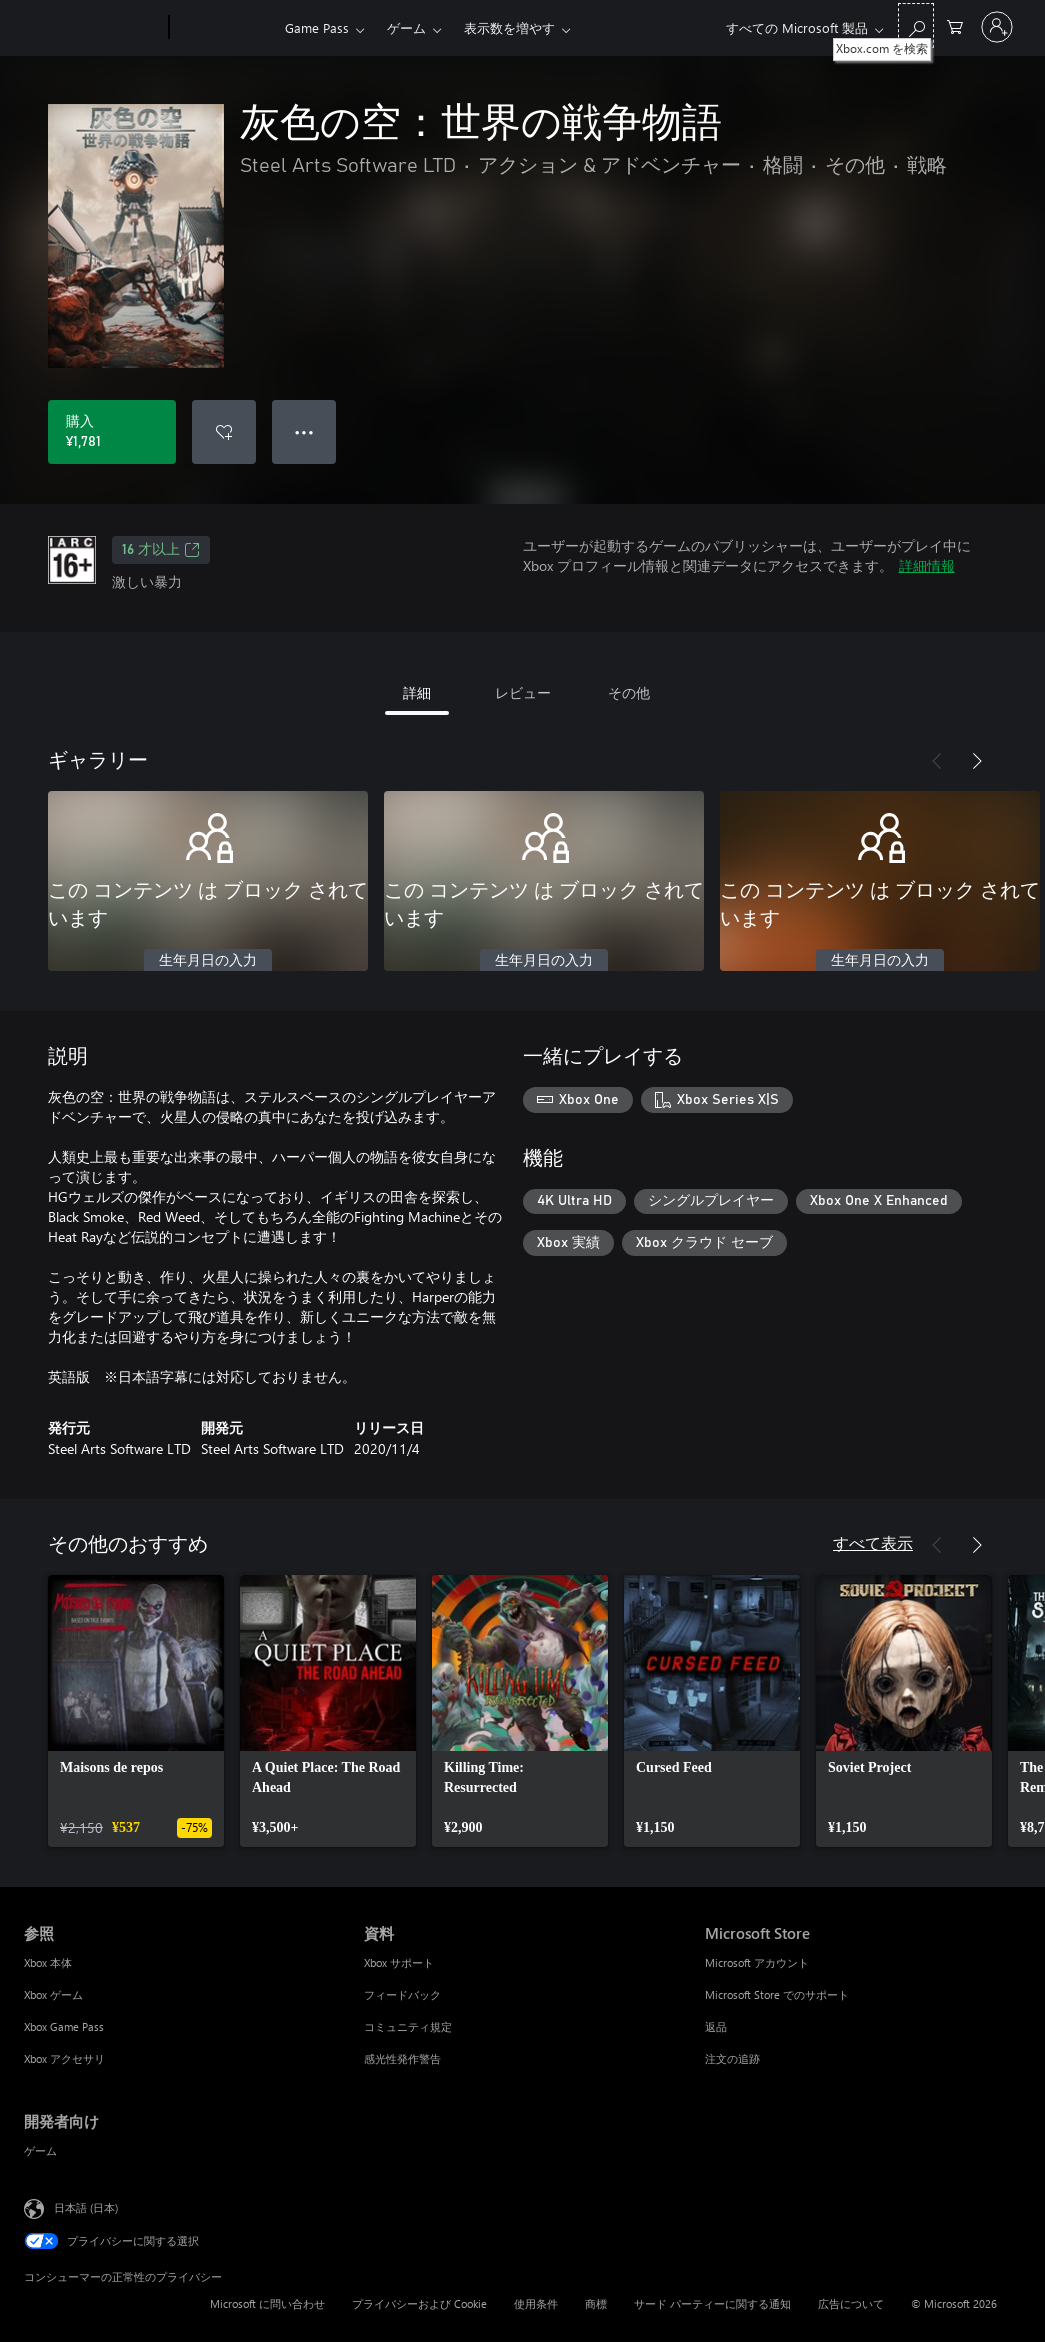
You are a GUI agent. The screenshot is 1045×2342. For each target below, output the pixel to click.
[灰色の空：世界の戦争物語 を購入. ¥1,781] (112, 432)
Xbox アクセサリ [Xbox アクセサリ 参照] (64, 2058)
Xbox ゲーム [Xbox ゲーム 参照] (53, 1994)
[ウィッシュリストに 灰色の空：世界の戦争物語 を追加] (224, 432)
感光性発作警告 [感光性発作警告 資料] (402, 2058)
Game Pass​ (317, 27)
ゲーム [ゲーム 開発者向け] (40, 2150)
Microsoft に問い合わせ (267, 2303)
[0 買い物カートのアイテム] (955, 25)
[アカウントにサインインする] (997, 27)
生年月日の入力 (208, 961)
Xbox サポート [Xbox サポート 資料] (399, 1962)
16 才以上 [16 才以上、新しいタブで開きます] (161, 550)
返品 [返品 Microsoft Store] (716, 2026)
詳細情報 (927, 565)
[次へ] (977, 761)
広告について (851, 2303)
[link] (136, 1711)
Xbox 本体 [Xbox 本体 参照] (48, 1962)
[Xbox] (224, 28)
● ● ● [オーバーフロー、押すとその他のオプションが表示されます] (304, 431)
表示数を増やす (509, 27)
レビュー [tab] (523, 692)
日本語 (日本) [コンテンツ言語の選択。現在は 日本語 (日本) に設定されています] (86, 2207)
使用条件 (536, 2303)
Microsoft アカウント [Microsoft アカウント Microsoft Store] (757, 1962)
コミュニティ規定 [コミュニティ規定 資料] (408, 2026)
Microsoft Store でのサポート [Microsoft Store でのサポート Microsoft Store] (777, 1994)
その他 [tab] (629, 692)
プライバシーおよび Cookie (419, 2303)
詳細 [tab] (417, 692)
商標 (596, 2303)
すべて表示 (873, 1542)
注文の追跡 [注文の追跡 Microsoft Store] (732, 2058)
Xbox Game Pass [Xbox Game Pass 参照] (64, 2026)
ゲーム (406, 27)
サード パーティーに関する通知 (712, 2303)
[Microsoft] (92, 28)
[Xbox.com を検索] (916, 25)
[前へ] (937, 761)
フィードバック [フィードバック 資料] (402, 1994)
